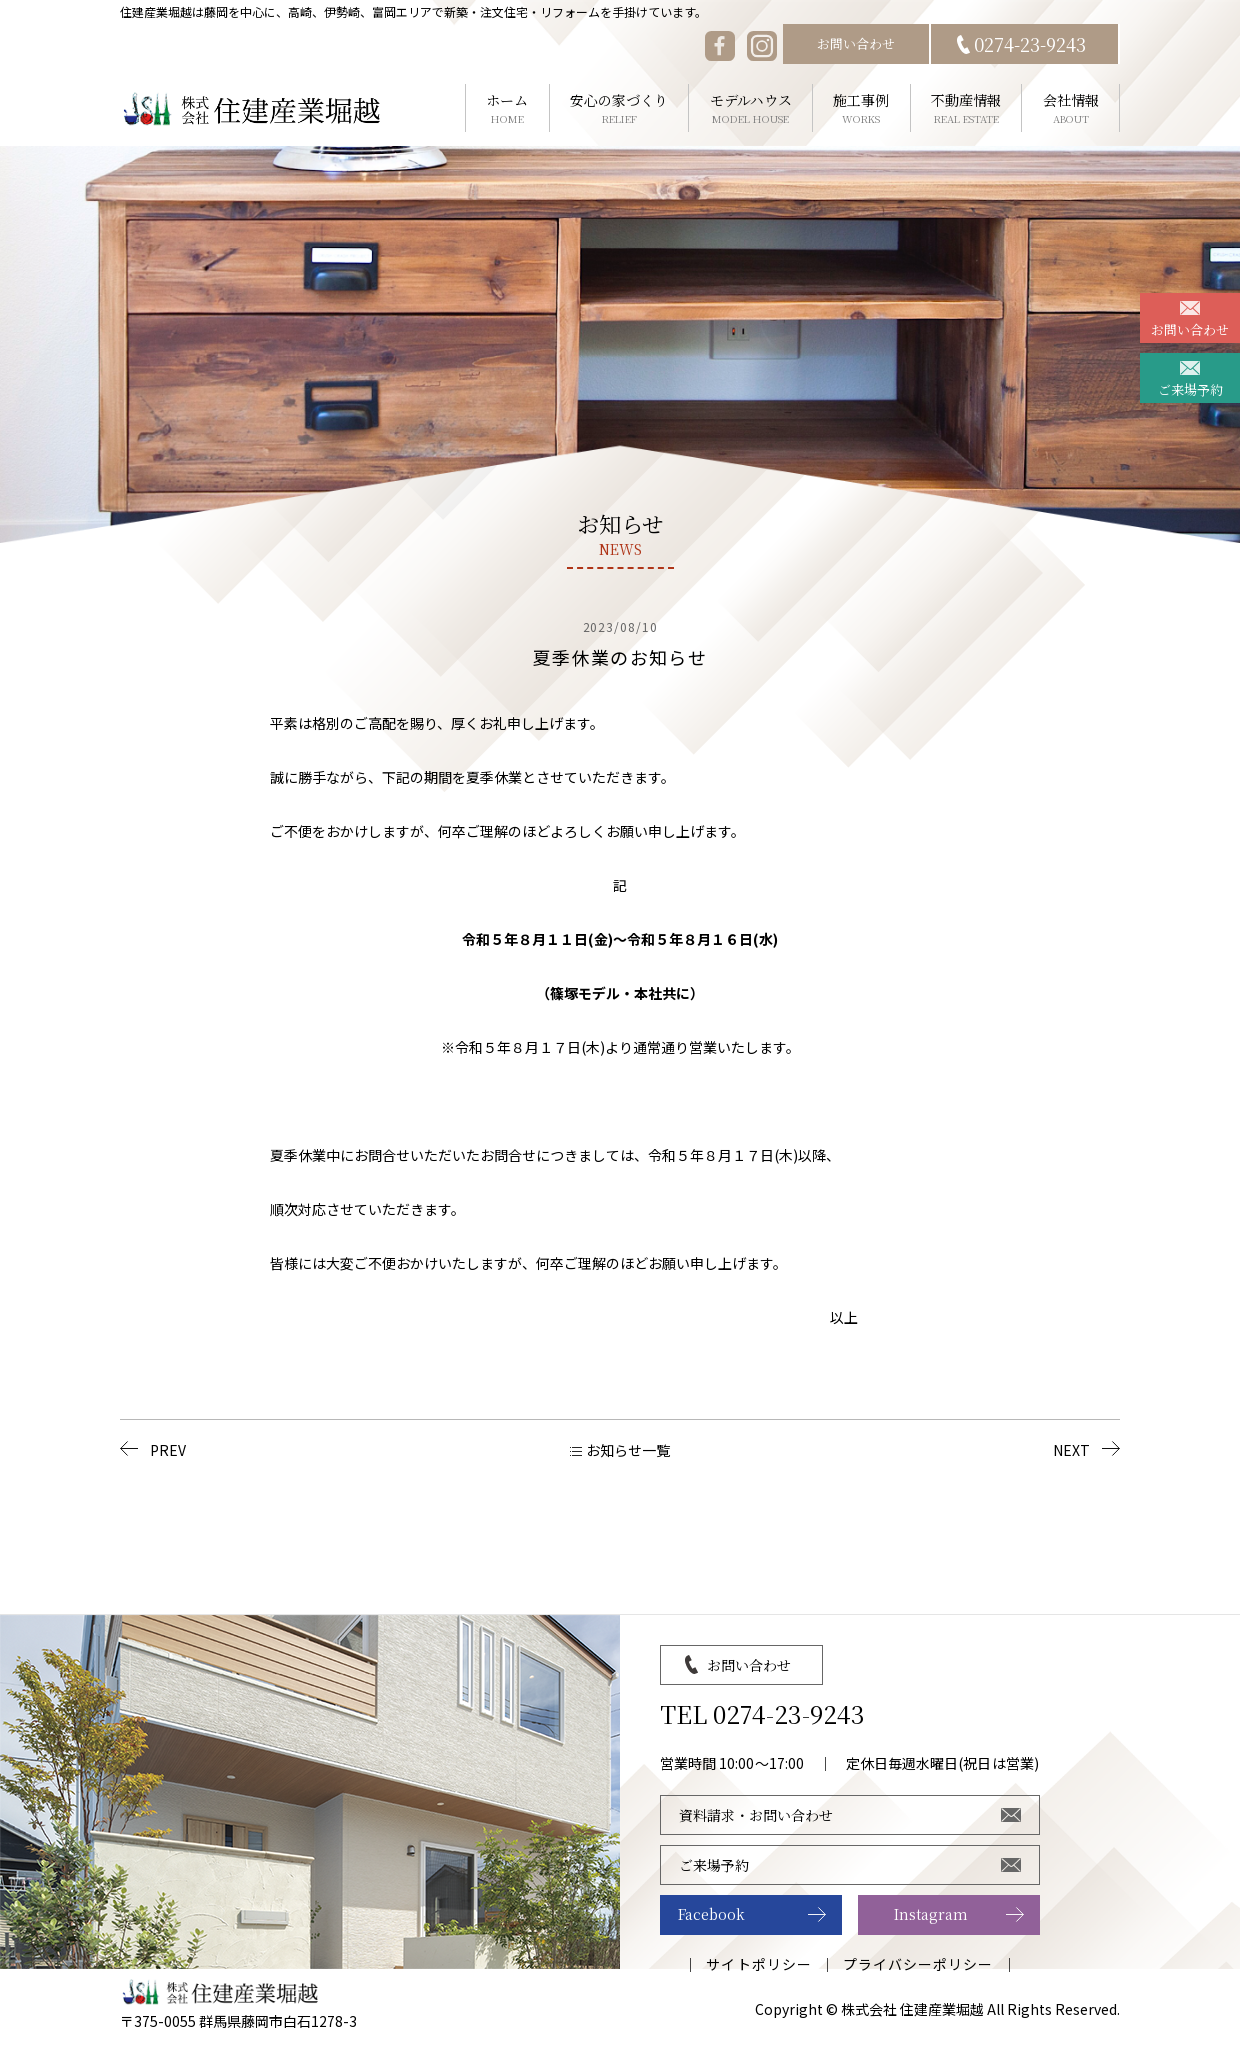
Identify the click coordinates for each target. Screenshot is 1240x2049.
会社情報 (1070, 108)
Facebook (711, 1914)
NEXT (1071, 1450)
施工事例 (861, 108)
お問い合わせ (856, 43)
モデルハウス (750, 108)
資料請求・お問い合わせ (756, 1815)
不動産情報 (966, 108)
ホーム (507, 108)
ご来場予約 (1190, 389)
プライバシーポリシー (918, 1964)
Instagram (931, 1914)
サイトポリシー (758, 1964)
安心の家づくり (619, 108)
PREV (168, 1450)
